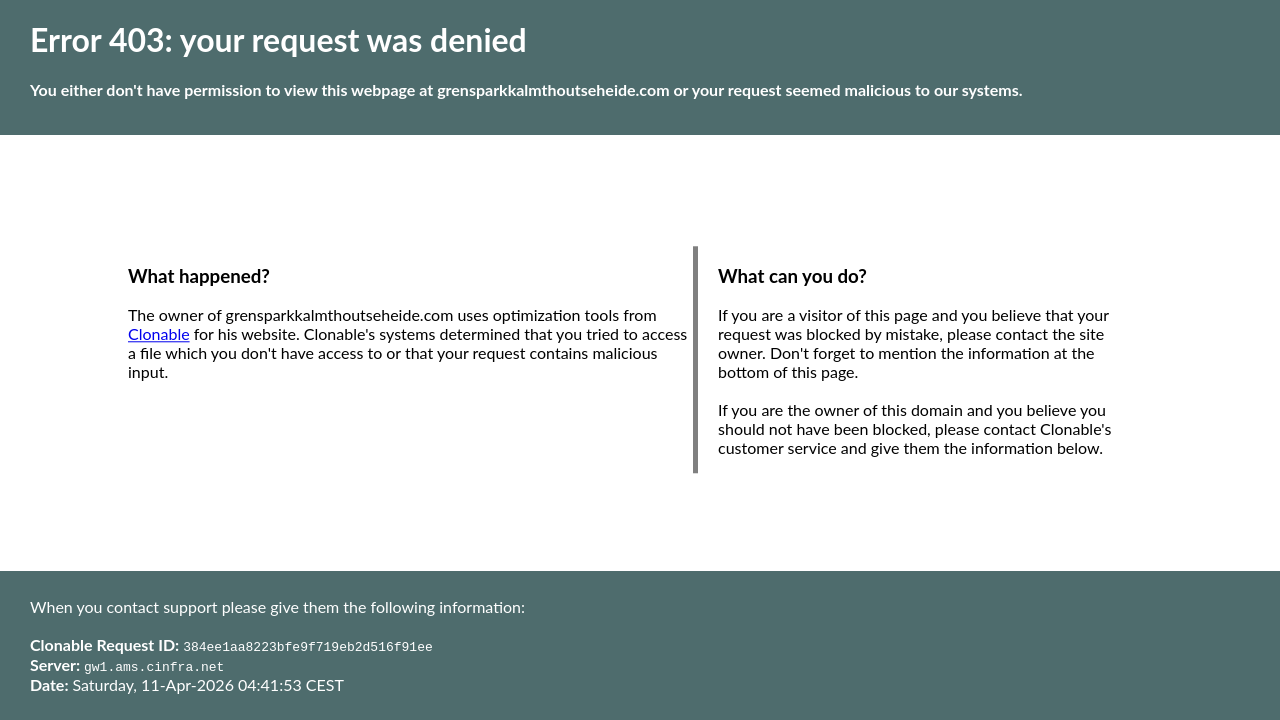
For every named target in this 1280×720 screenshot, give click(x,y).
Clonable (159, 334)
